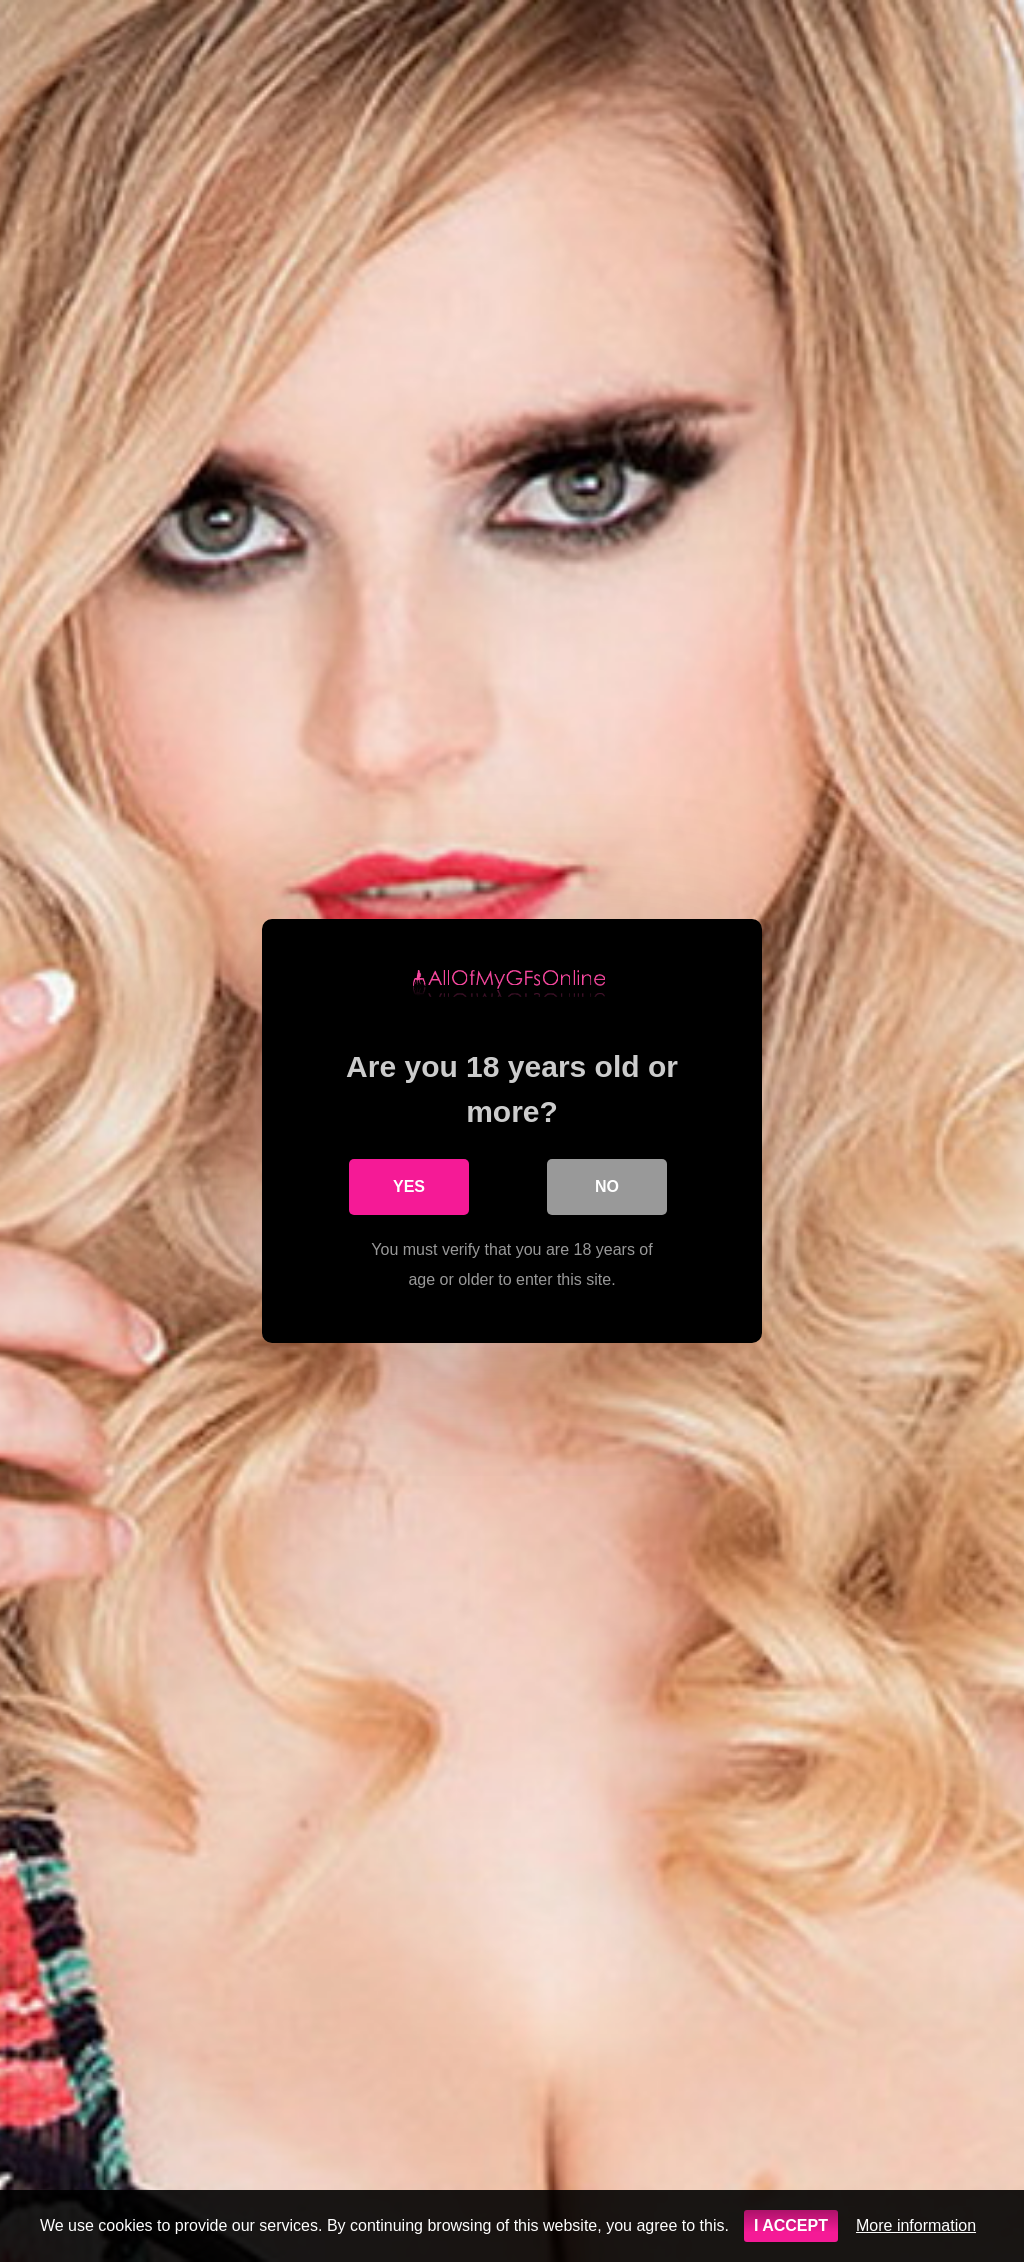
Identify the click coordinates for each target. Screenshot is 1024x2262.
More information (916, 2225)
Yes (409, 1186)
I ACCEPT (791, 2225)
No (607, 1186)
